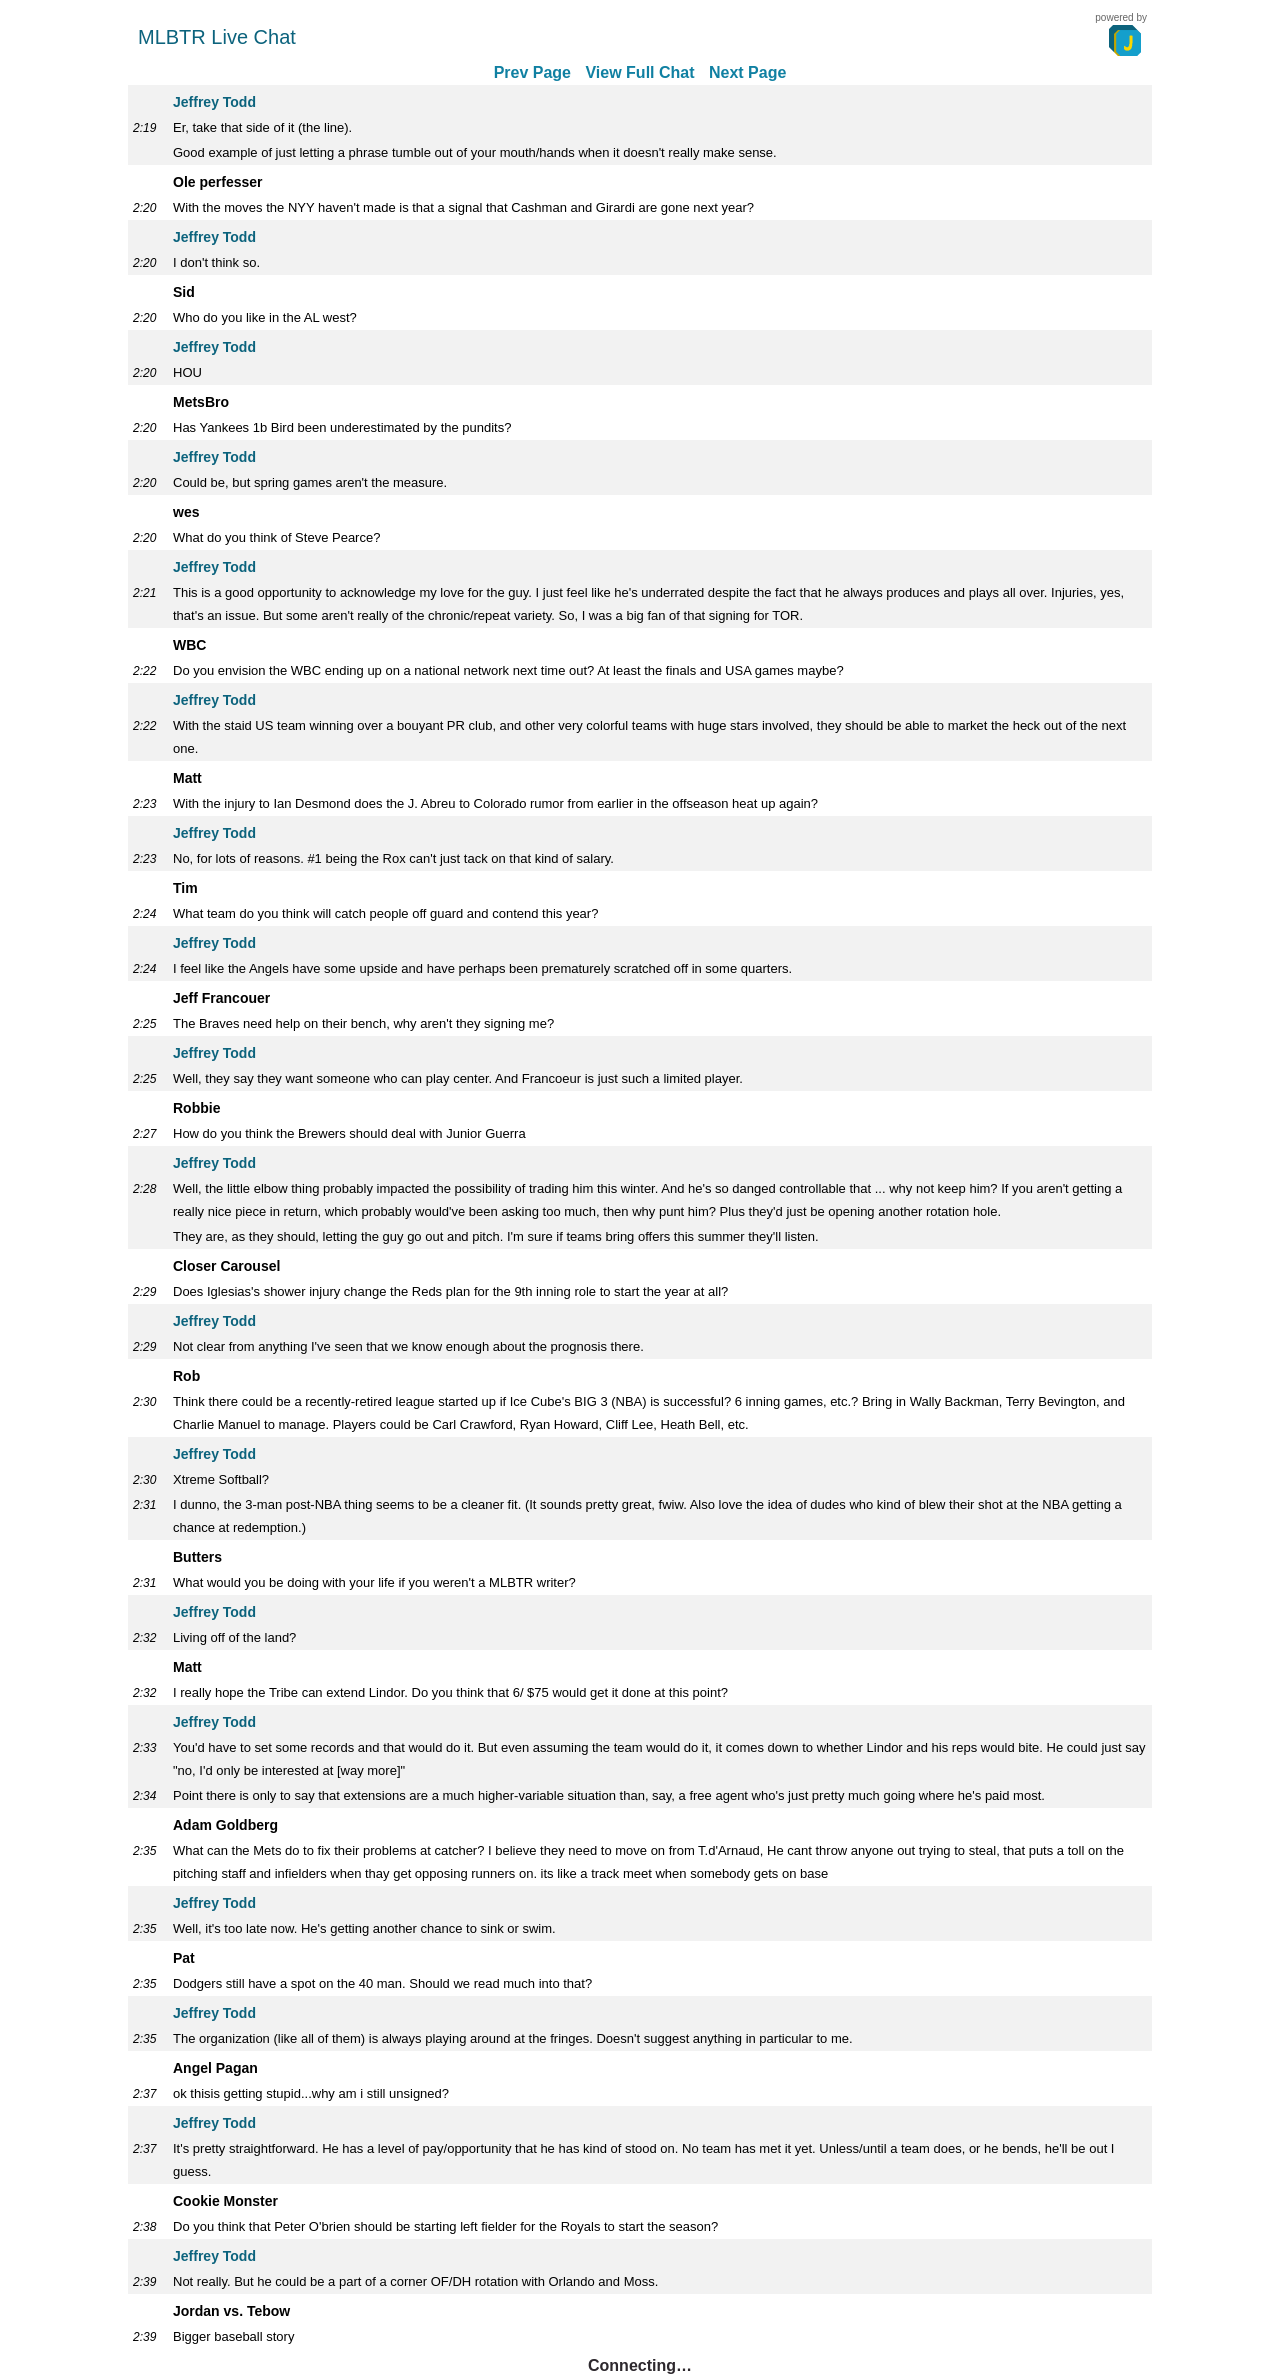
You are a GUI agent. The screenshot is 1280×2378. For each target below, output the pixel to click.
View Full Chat (639, 72)
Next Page (747, 72)
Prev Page (532, 72)
